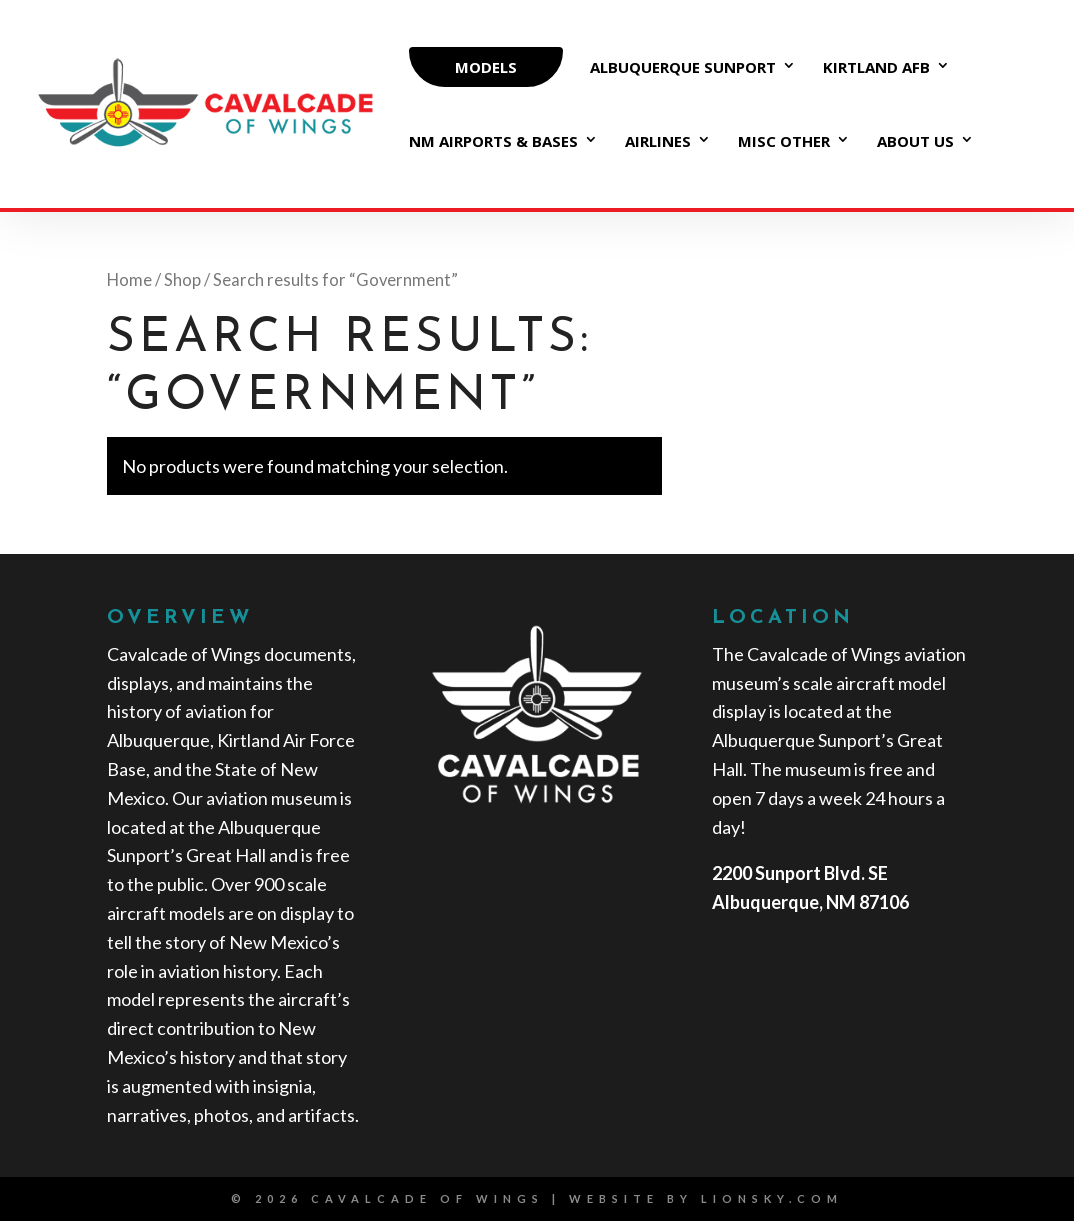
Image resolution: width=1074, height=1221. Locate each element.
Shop (182, 280)
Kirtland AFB (876, 68)
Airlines (658, 142)
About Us (915, 142)
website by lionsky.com (706, 1198)
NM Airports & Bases (493, 142)
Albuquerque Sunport (683, 68)
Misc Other (784, 142)
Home (129, 280)
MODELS (486, 67)
